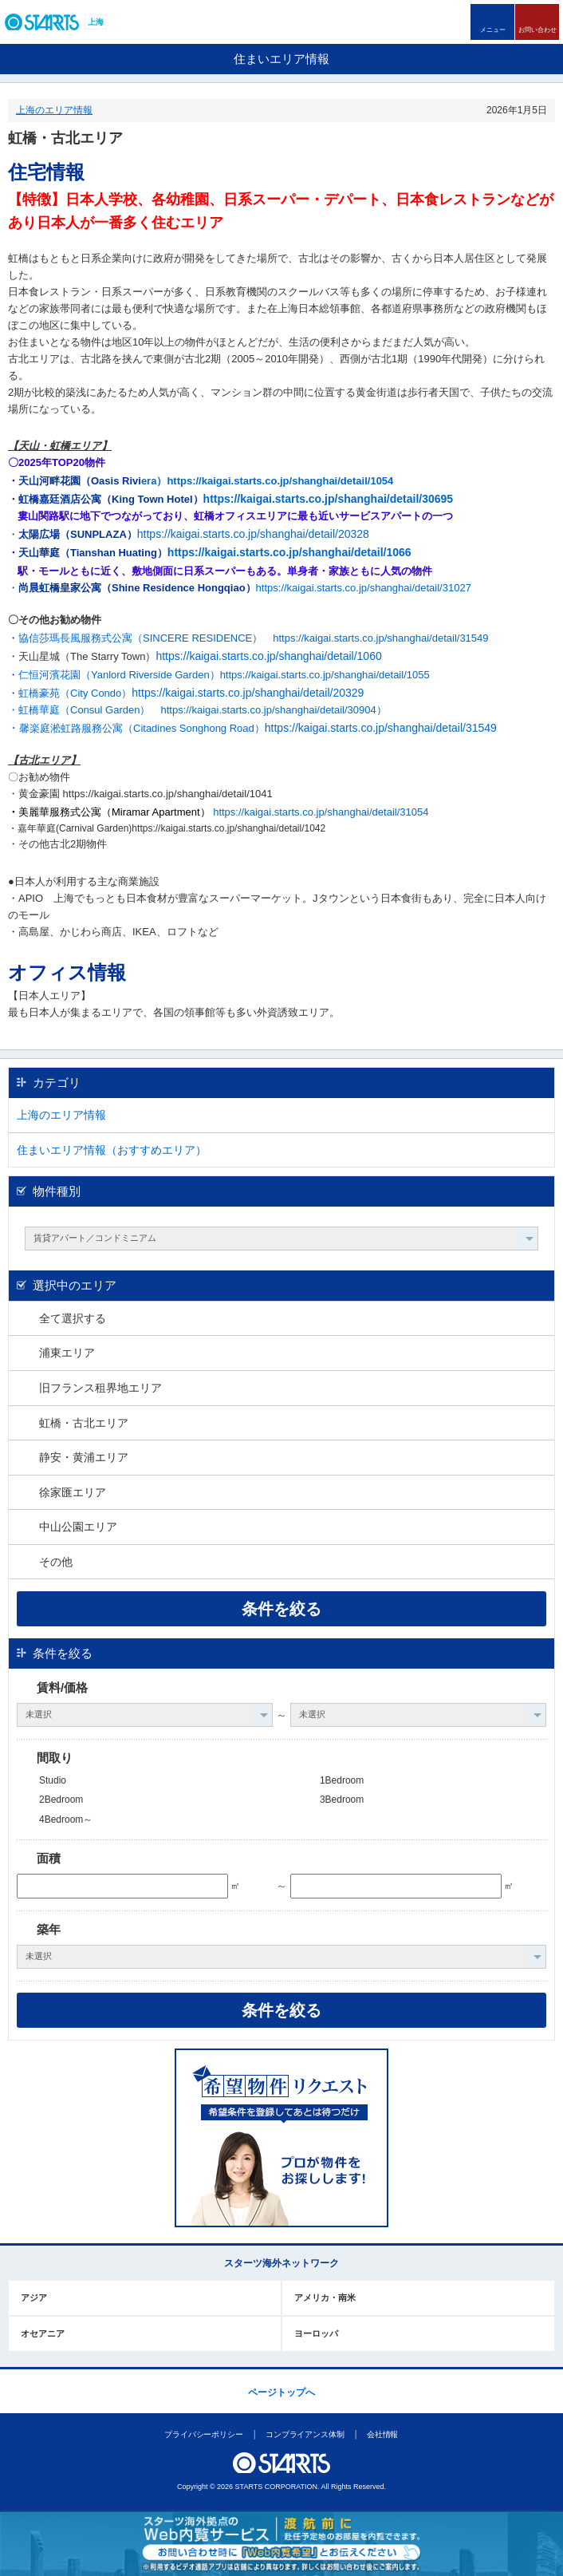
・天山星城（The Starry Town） (82, 656)
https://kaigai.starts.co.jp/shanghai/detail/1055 (325, 675)
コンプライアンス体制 (305, 2434)
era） (154, 481)
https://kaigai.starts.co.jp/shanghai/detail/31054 (320, 812)
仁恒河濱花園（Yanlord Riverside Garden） (119, 675)
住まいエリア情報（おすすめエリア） (112, 1150)
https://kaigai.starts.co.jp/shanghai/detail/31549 (380, 638)
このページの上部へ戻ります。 (282, 2369)
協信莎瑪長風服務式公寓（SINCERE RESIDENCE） (140, 638)
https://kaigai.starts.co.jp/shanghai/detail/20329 (248, 692)
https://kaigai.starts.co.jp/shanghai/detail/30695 (328, 498)
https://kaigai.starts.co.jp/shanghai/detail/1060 (268, 656)
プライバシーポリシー (203, 2434)
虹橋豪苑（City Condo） (75, 693)
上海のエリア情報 (54, 110)
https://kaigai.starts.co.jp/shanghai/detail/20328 (253, 533)
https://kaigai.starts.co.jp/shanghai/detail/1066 (289, 552)
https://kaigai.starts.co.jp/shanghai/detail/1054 (280, 481)
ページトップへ (281, 2392)
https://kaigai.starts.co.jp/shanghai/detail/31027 (244, 588)
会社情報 (383, 2434)
